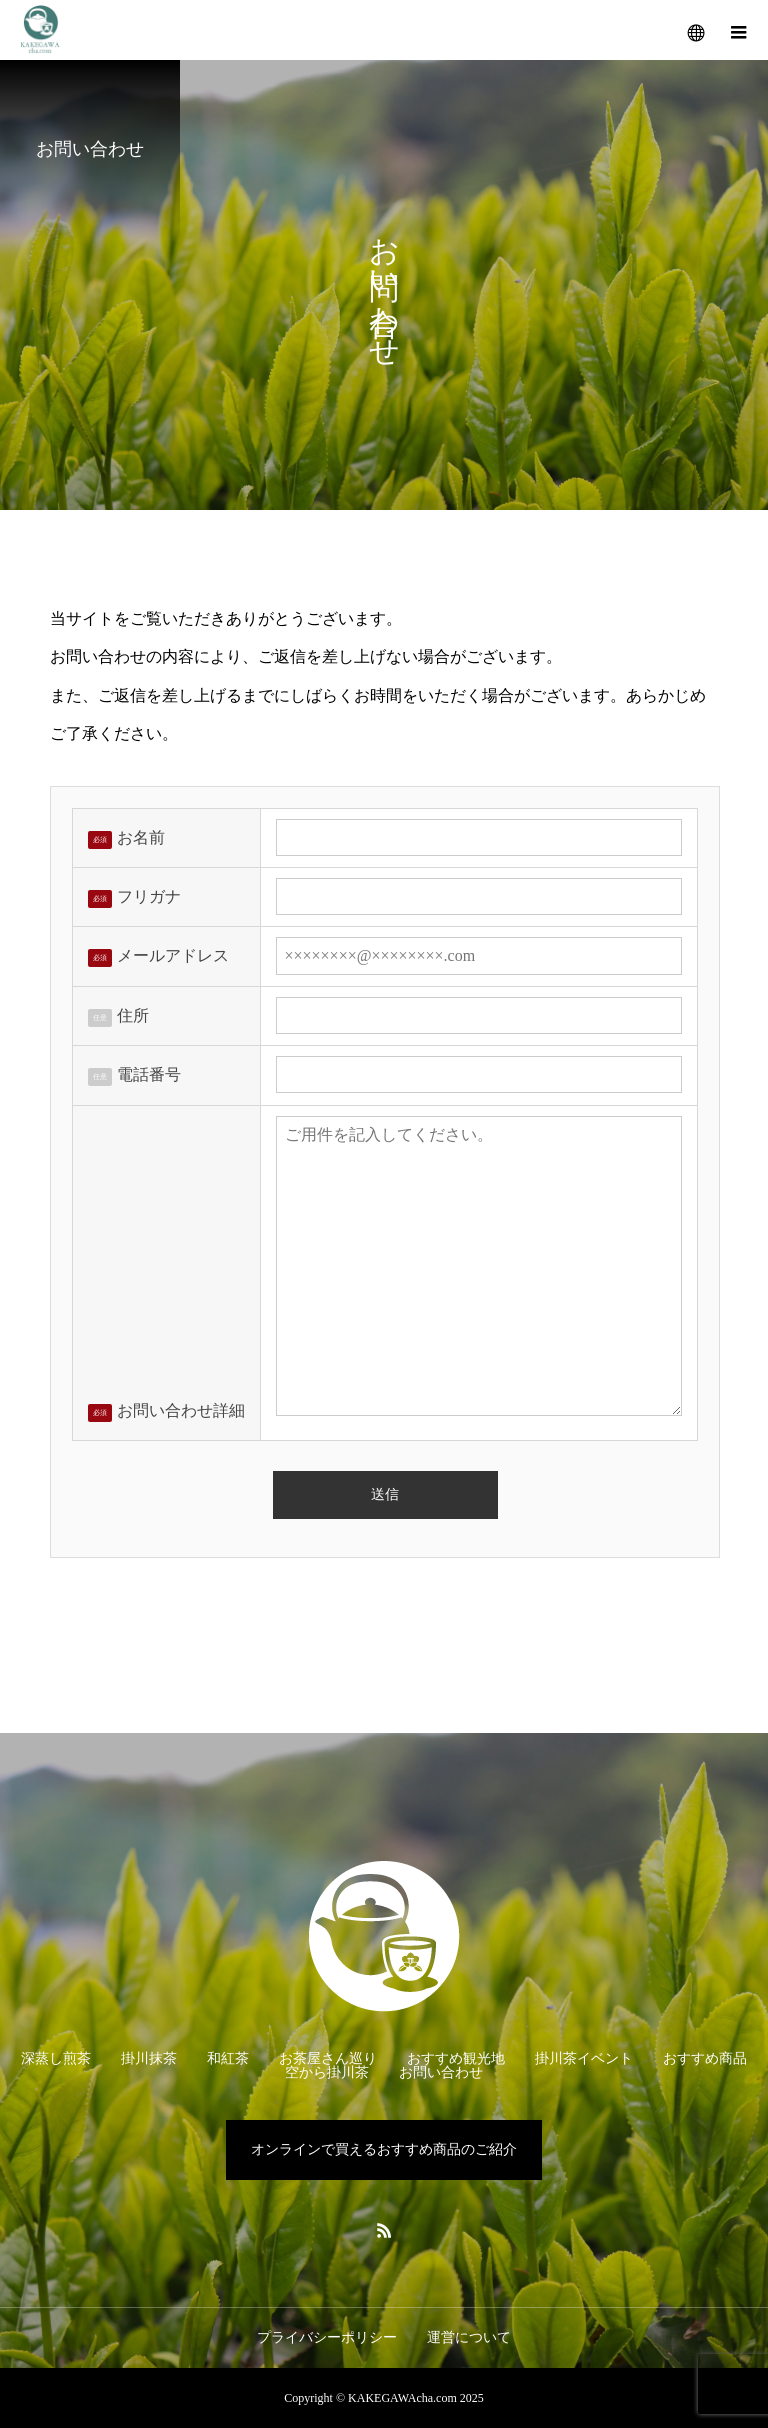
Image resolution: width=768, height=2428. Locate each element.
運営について (469, 2337)
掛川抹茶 (149, 2058)
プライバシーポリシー (327, 2337)
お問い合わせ (441, 2072)
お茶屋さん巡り (328, 2058)
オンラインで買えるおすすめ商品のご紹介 (384, 2149)
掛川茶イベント (584, 2058)
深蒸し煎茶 (56, 2058)
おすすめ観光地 (456, 2058)
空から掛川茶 (327, 2072)
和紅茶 (228, 2058)
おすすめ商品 (705, 2058)
